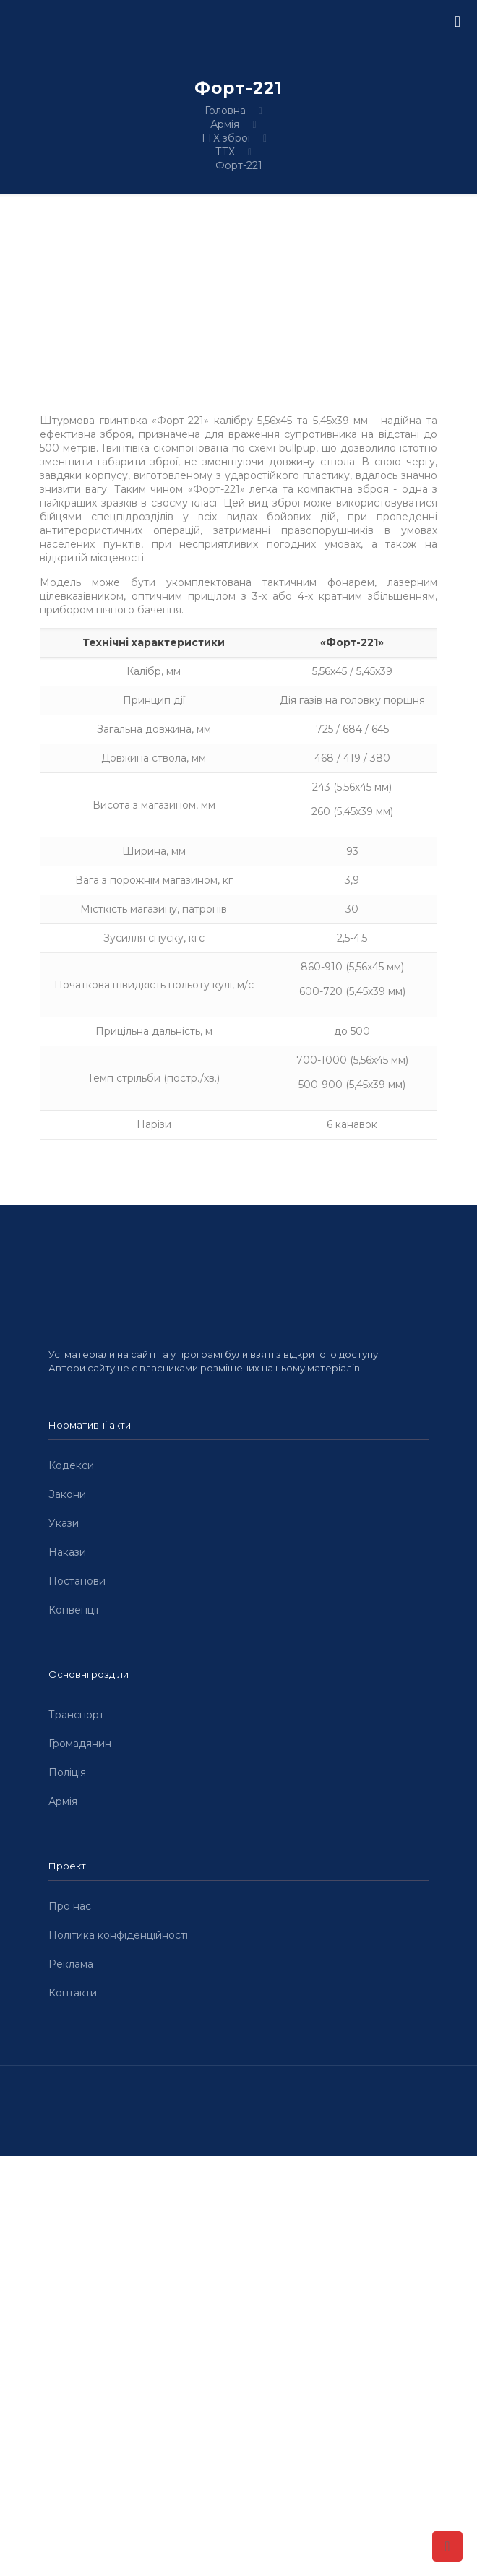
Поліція (67, 1772)
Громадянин (79, 1743)
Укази (63, 1523)
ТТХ (225, 151)
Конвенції (73, 1609)
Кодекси (71, 1465)
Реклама (70, 1963)
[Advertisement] (238, 2263)
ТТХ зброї (225, 138)
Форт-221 (238, 165)
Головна (225, 110)
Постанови (77, 1581)
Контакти (72, 1992)
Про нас (69, 1906)
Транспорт (76, 1714)
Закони (67, 1494)
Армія (224, 124)
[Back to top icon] (447, 2546)
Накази (67, 1552)
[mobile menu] (457, 21)
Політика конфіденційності (118, 1935)
